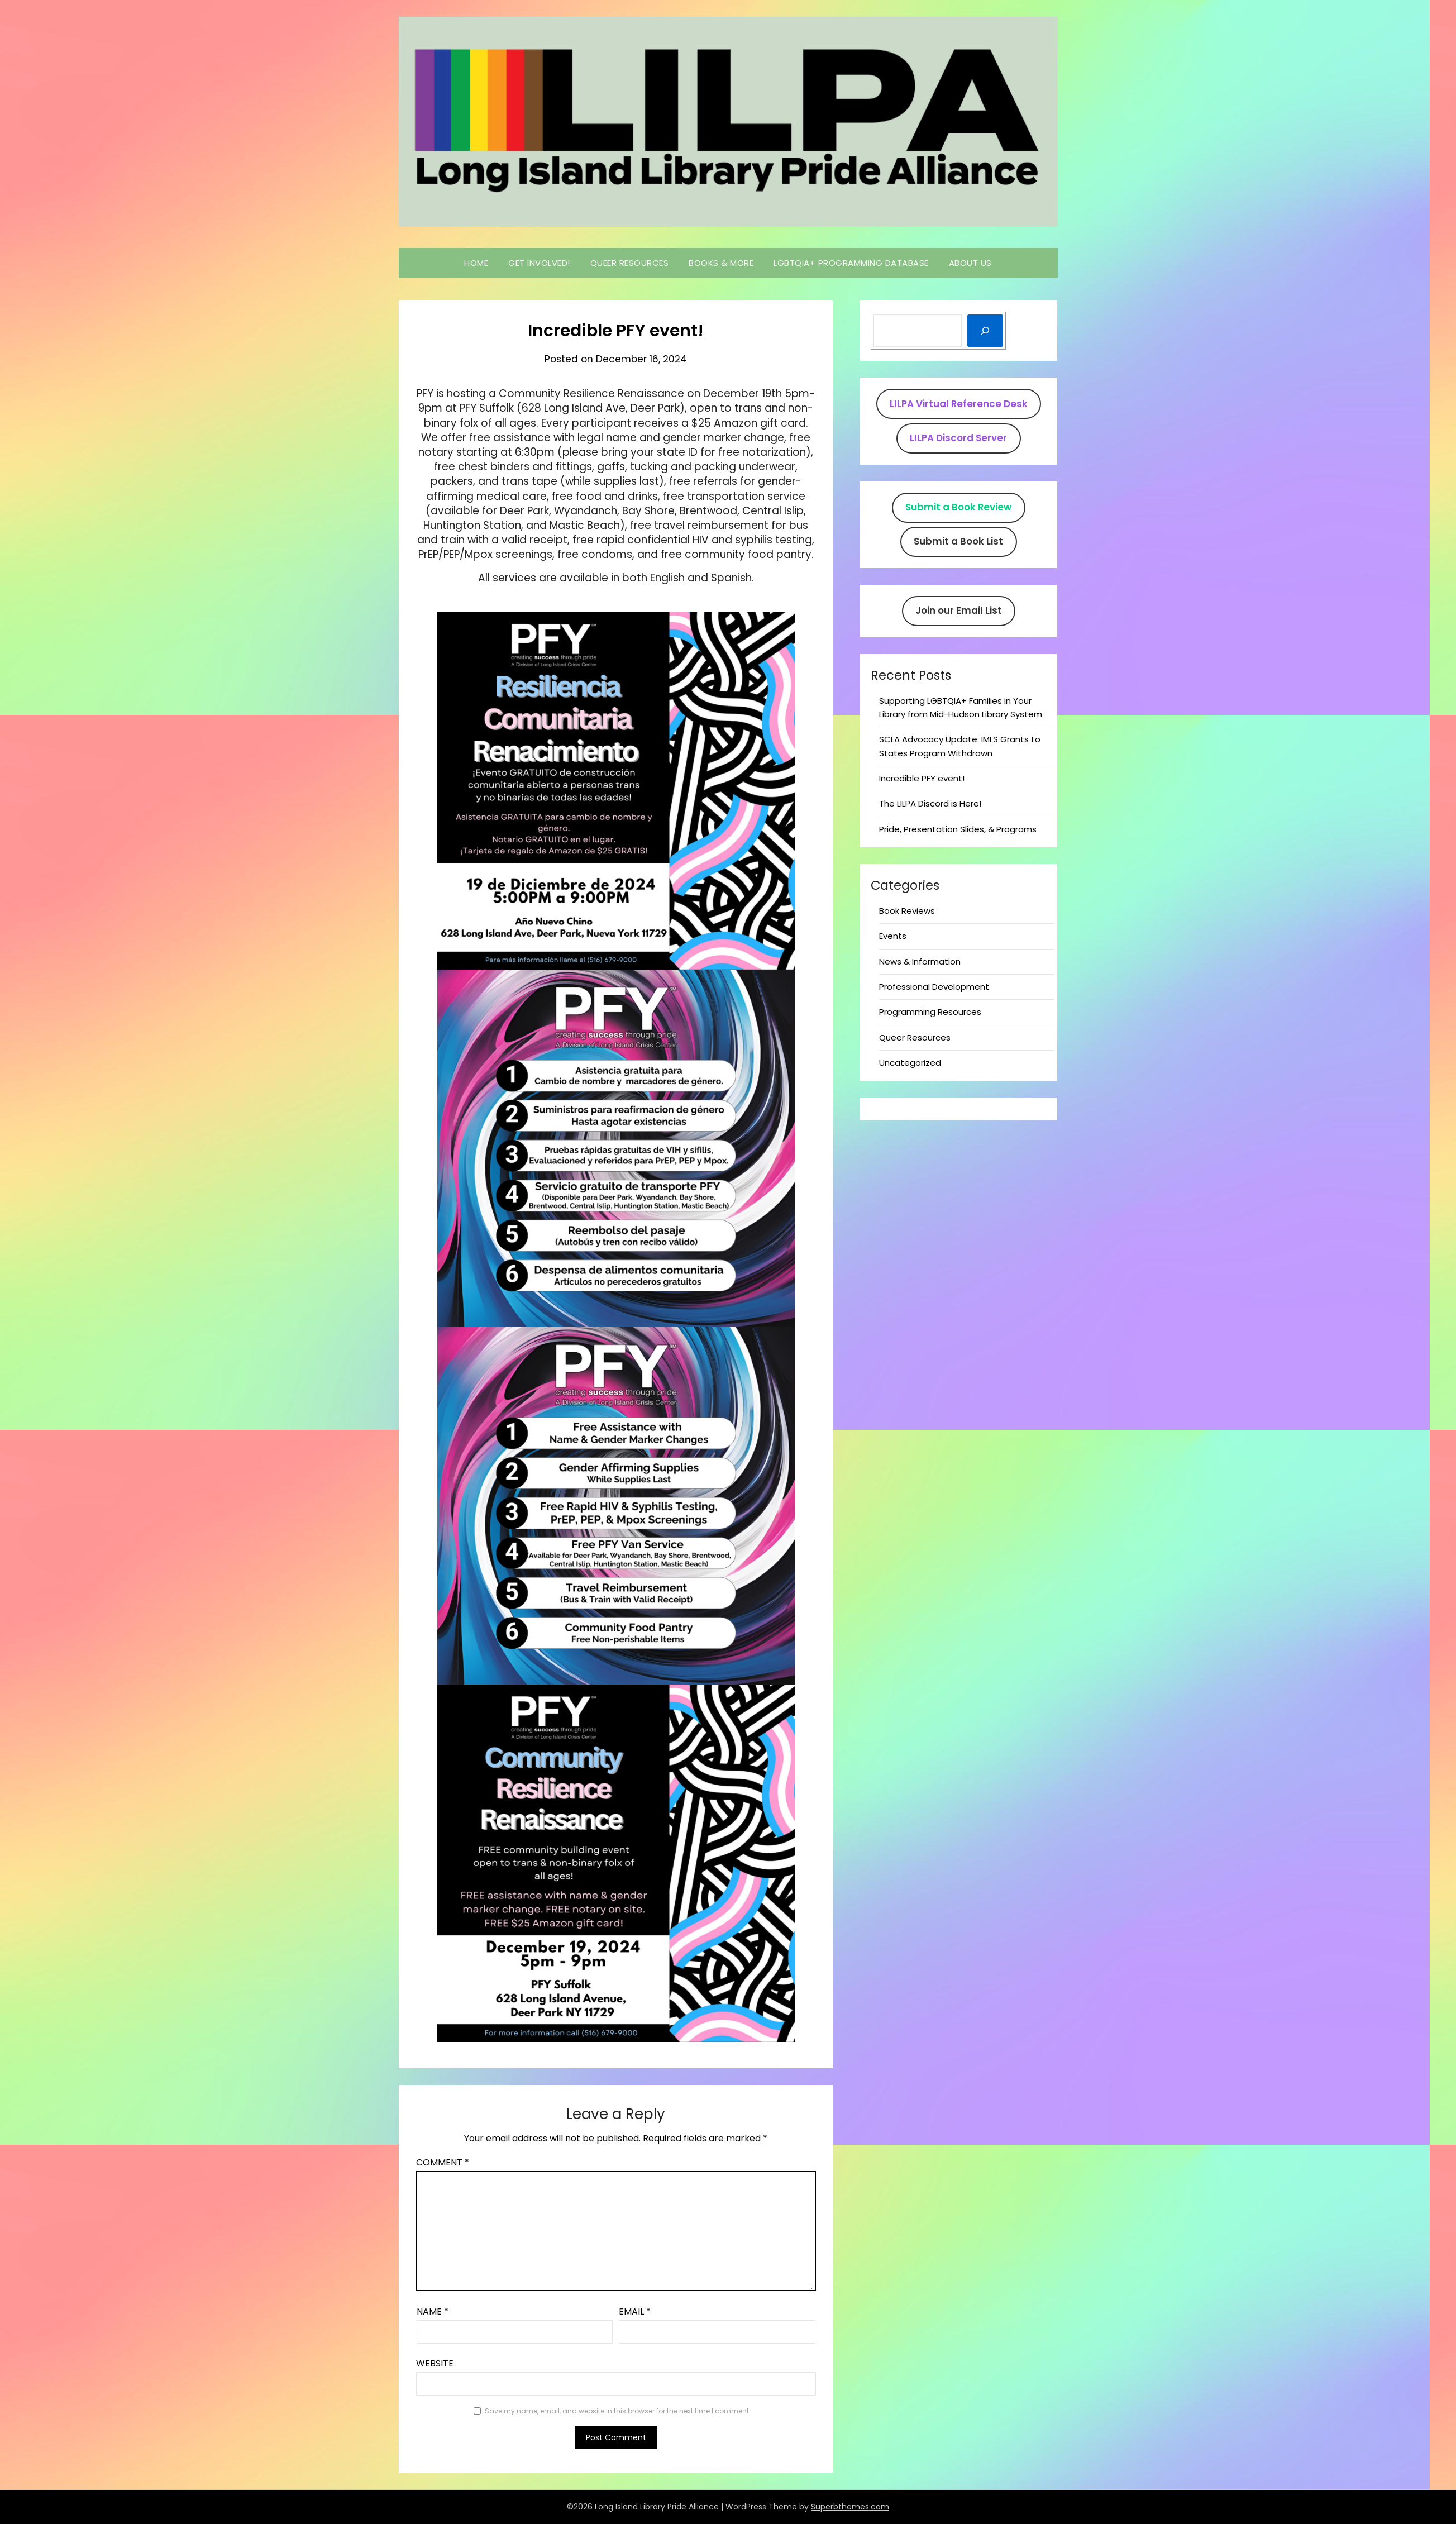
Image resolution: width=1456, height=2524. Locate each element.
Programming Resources (930, 1012)
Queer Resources (629, 263)
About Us (970, 263)
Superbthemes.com (850, 2506)
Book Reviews (907, 911)
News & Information (920, 961)
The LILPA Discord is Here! (930, 803)
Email (635, 2311)
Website (434, 2363)
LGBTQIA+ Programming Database (851, 263)
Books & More (721, 263)
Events (892, 936)
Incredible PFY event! (922, 778)
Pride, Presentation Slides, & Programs (958, 829)
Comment (442, 2162)
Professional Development (934, 987)
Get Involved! (539, 263)
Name (432, 2311)
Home (476, 263)
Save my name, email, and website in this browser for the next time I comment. (618, 2411)
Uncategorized (910, 1062)
